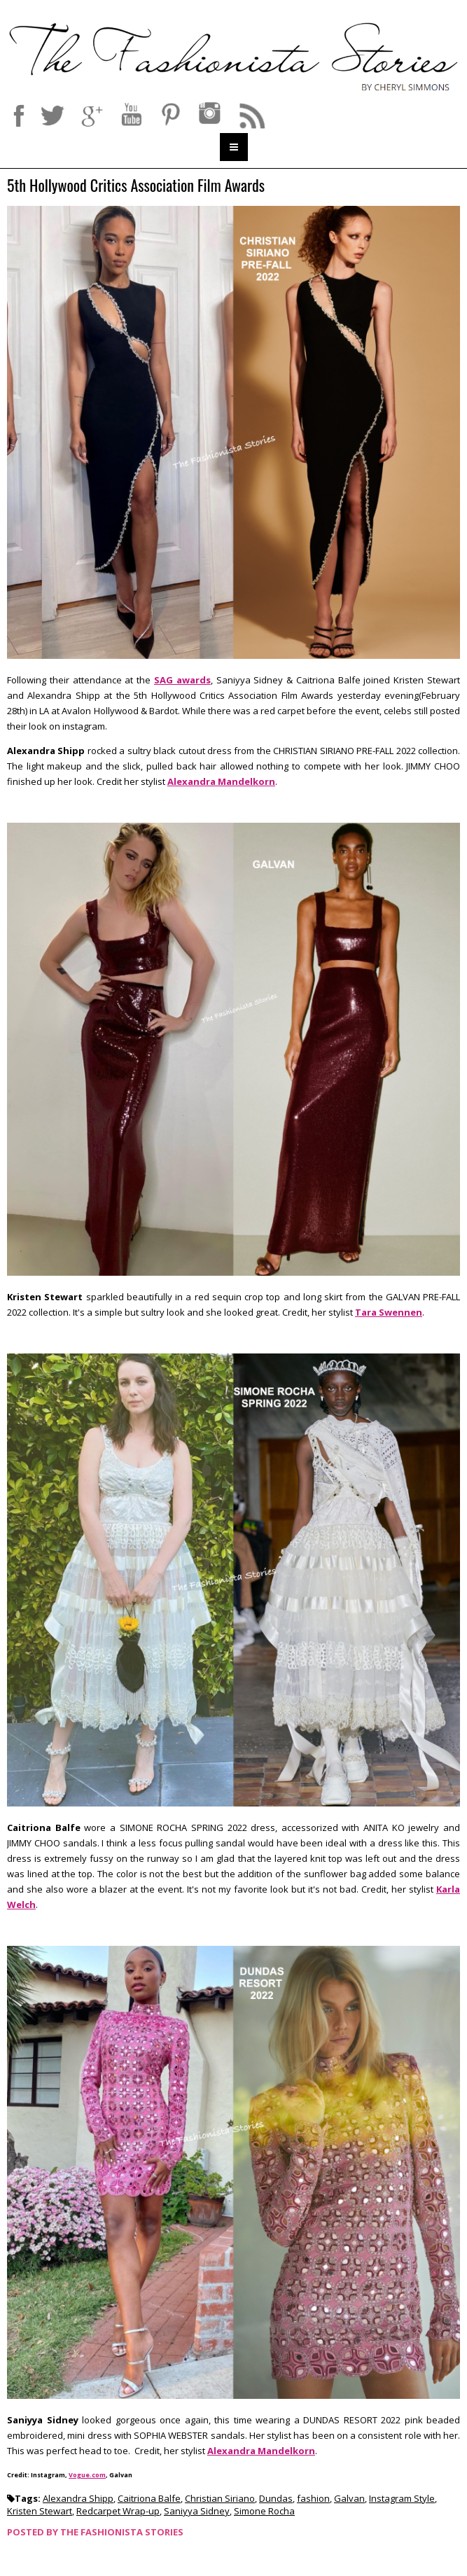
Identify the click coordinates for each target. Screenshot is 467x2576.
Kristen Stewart (39, 2511)
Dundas (276, 2498)
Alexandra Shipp (78, 2498)
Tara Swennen (388, 1312)
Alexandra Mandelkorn (221, 781)
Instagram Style (402, 2498)
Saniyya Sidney (197, 2511)
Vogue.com (87, 2474)
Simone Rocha (264, 2511)
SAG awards (182, 680)
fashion (313, 2498)
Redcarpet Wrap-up (118, 2511)
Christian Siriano (220, 2498)
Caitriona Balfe (149, 2498)
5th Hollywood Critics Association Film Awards (136, 186)
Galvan (349, 2498)
